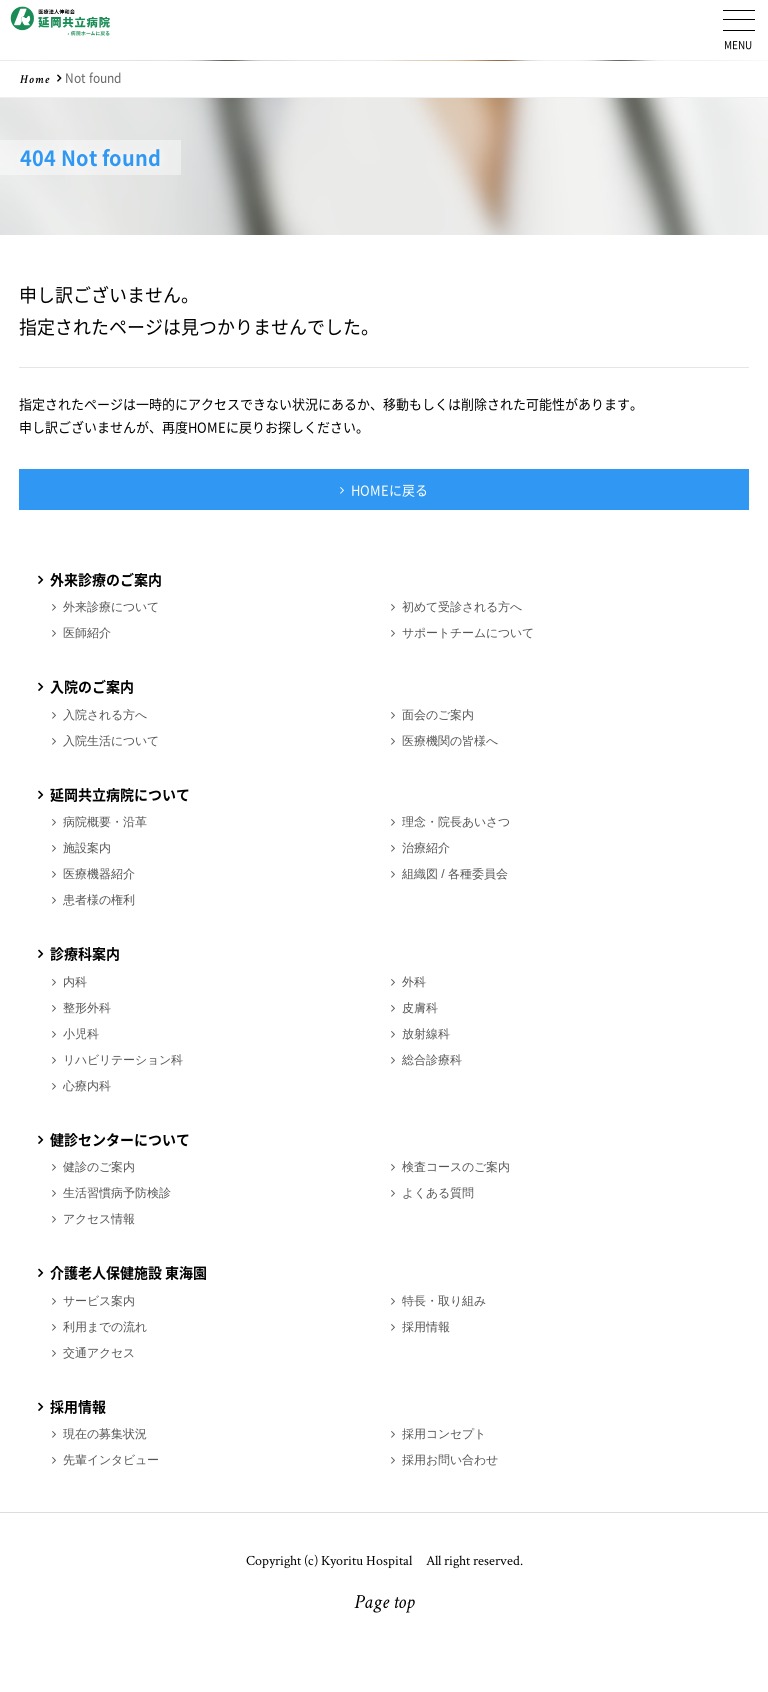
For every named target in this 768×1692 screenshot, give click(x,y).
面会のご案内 (438, 715)
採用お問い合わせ (450, 1460)
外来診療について (111, 607)
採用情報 (426, 1327)
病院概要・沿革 (105, 822)
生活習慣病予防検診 (117, 1193)
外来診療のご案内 (106, 579)
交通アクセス (99, 1353)
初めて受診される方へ (462, 607)
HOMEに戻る (389, 489)
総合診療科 (432, 1060)
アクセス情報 (99, 1219)
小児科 (81, 1034)
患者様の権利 (99, 900)
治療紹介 (426, 848)
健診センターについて (120, 1139)
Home (35, 81)
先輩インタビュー (111, 1460)
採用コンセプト (444, 1434)
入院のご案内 (92, 686)
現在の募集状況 (105, 1434)
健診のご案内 (99, 1167)
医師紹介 (87, 633)
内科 (75, 982)
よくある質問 (438, 1193)
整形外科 (87, 1008)
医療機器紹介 (99, 874)
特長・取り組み (444, 1301)
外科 (414, 982)
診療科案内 (85, 953)
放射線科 (426, 1034)
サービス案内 (99, 1301)
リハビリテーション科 (123, 1060)
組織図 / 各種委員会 (455, 874)
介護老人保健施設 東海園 (128, 1272)
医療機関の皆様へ (450, 741)
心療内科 (87, 1086)
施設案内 (87, 848)
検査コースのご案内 (456, 1167)
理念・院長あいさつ (456, 822)
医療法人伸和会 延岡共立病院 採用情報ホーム (60, 30)
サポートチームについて (468, 633)
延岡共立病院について (120, 794)
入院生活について (111, 741)
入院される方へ (105, 715)
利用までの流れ (105, 1327)
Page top (384, 1604)
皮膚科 (420, 1008)
